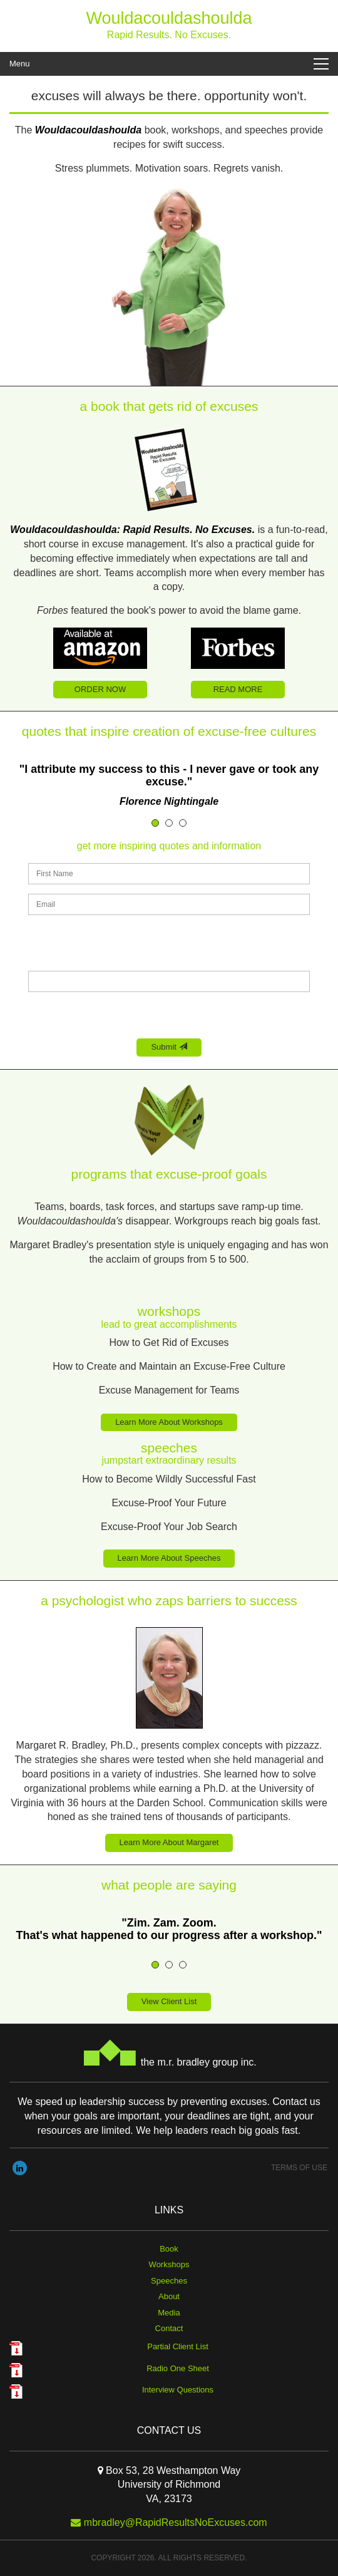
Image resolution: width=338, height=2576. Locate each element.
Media (169, 2312)
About (169, 2296)
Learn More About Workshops (169, 1422)
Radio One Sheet (177, 2368)
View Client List (169, 2001)
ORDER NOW (100, 689)
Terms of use (299, 2167)
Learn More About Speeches (169, 1558)
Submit (169, 1047)
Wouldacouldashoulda (169, 18)
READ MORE (238, 689)
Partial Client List (177, 2346)
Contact (169, 2328)
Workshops (169, 2264)
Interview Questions (177, 2389)
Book (169, 2248)
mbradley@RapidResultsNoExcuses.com (175, 2522)
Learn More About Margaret (169, 1842)
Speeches (169, 2280)
